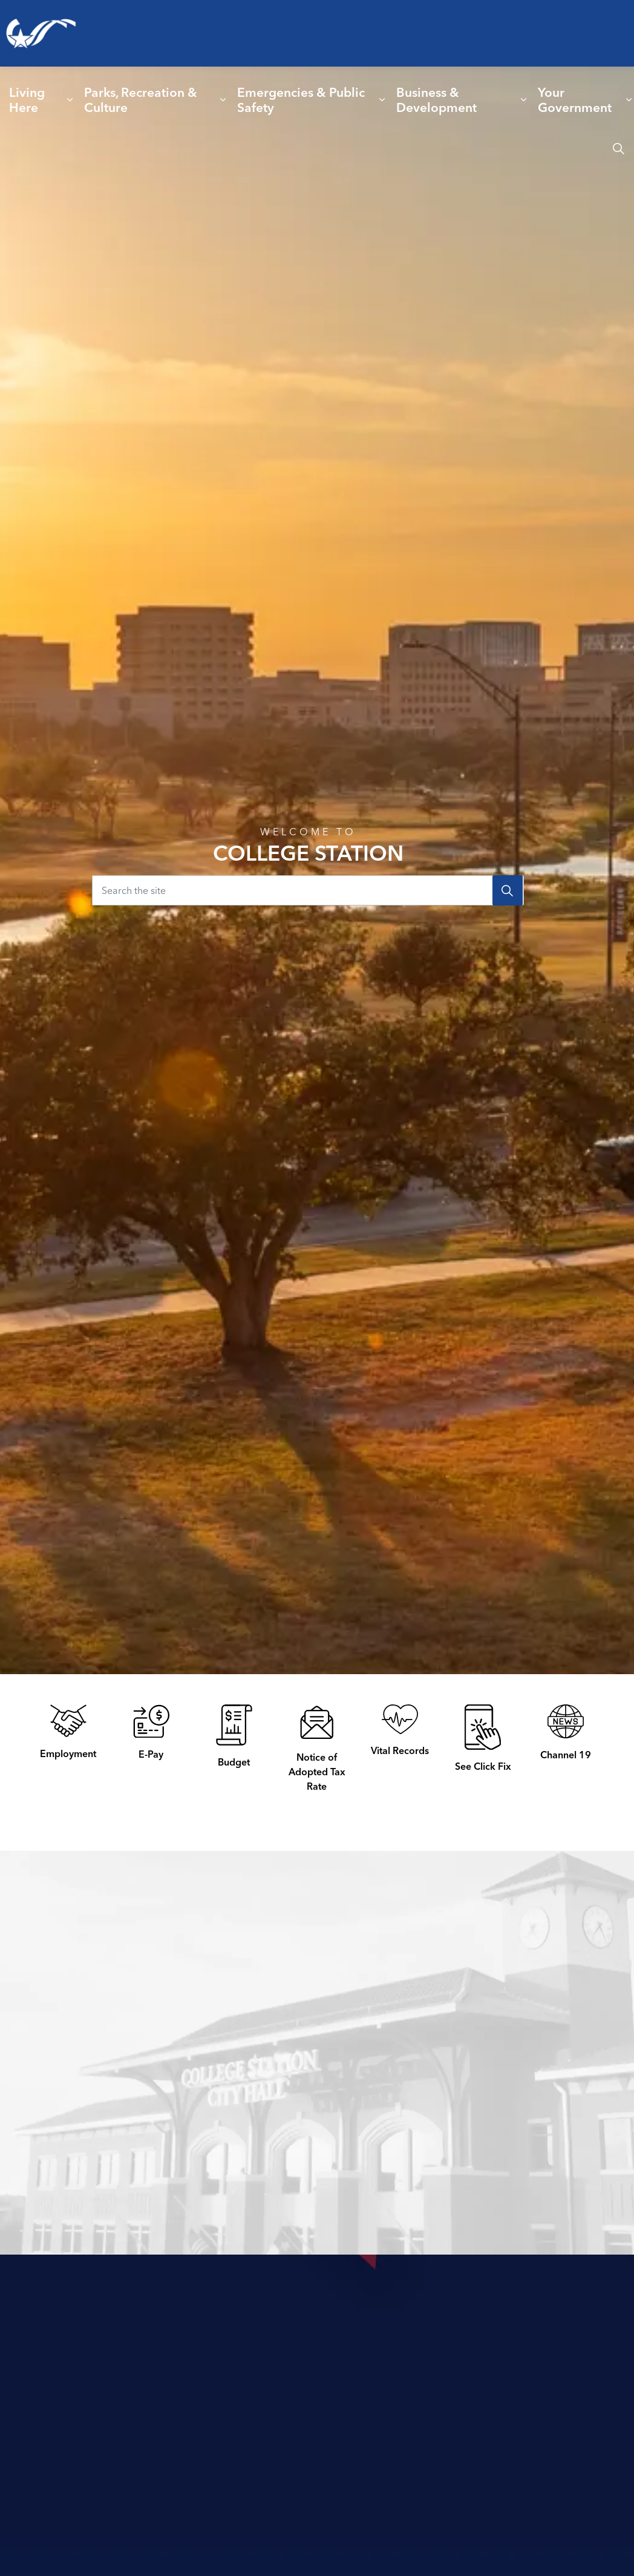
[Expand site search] (618, 148)
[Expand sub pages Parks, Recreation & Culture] (223, 100)
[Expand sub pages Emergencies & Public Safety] (382, 100)
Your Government (575, 99)
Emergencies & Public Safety (301, 99)
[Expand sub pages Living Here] (70, 100)
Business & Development (436, 99)
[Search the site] (308, 890)
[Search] (507, 890)
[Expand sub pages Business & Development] (523, 100)
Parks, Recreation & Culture (140, 99)
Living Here (27, 99)
